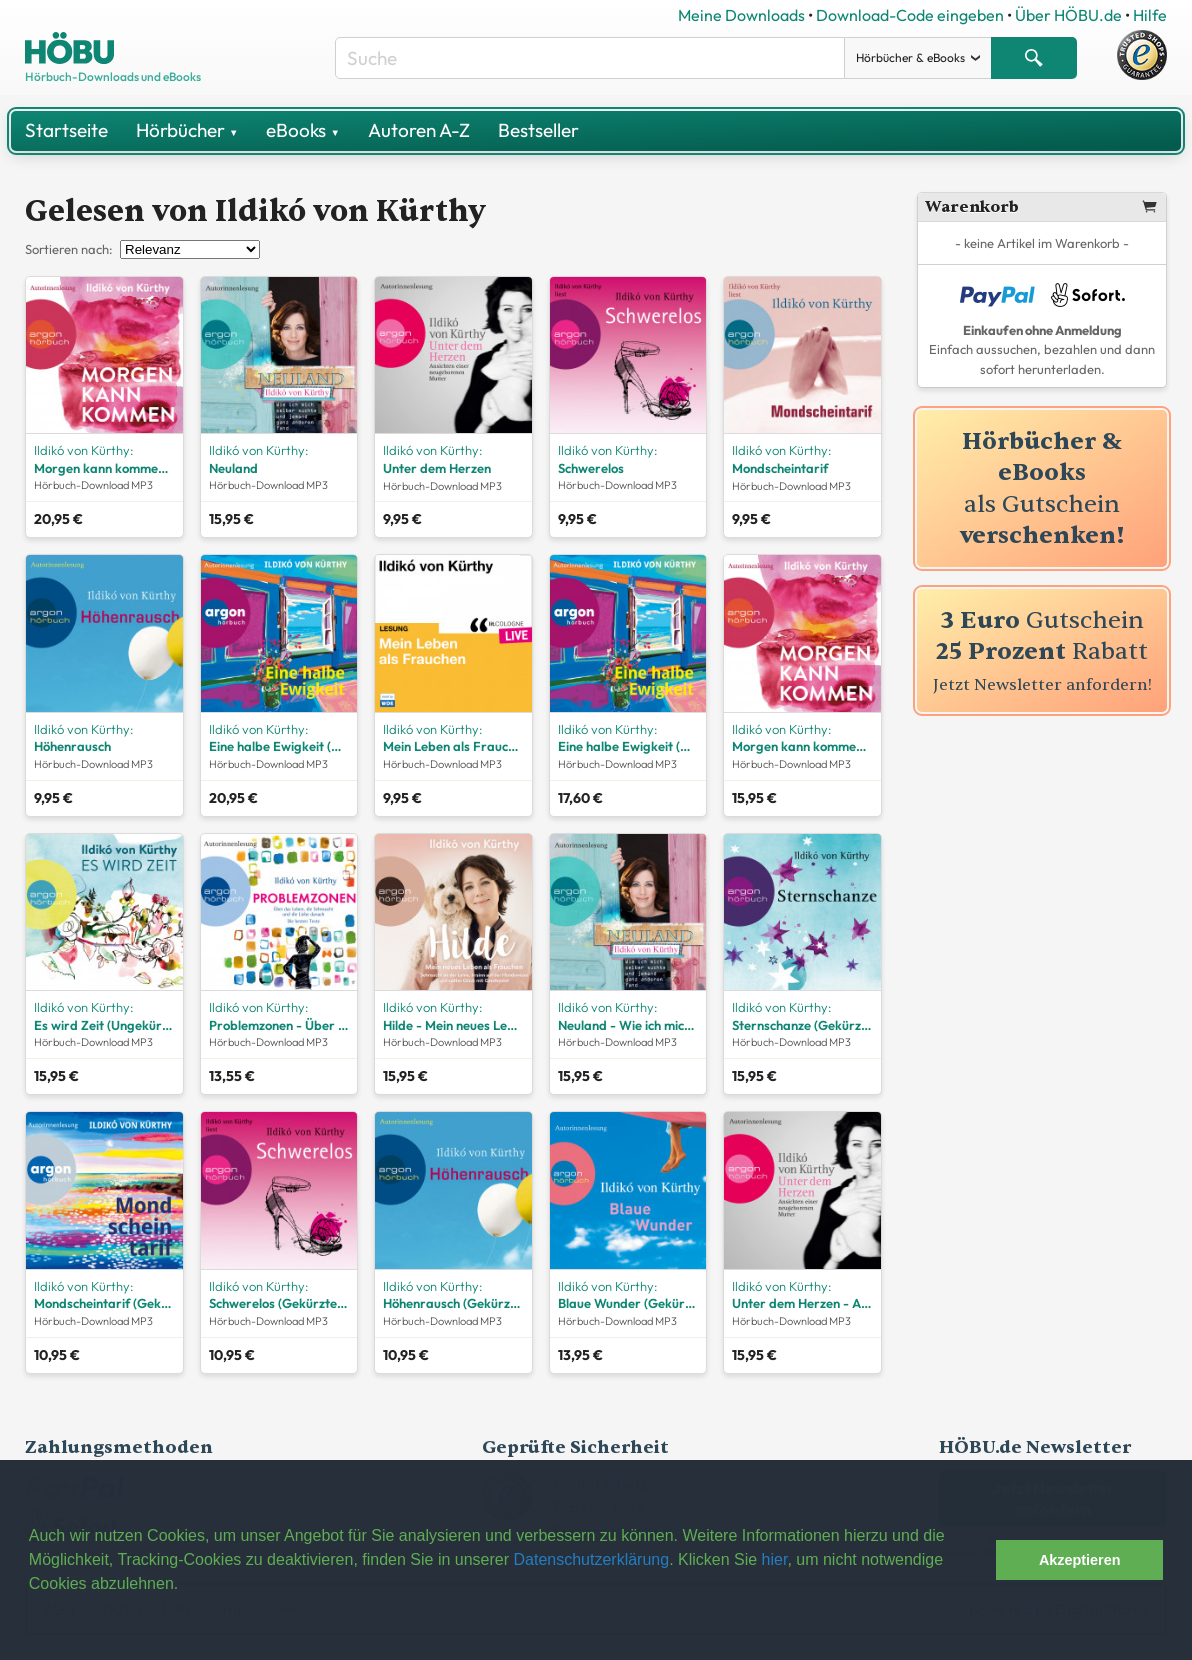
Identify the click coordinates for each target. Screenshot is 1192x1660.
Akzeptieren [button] (1080, 1560)
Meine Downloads (741, 15)
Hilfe (1150, 15)
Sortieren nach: (69, 249)
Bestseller (538, 130)
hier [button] (775, 1559)
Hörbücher (187, 130)
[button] (975, 1560)
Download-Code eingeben (910, 15)
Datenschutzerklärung (591, 1559)
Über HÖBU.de (1068, 15)
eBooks (302, 130)
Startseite (66, 130)
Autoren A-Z (419, 130)
